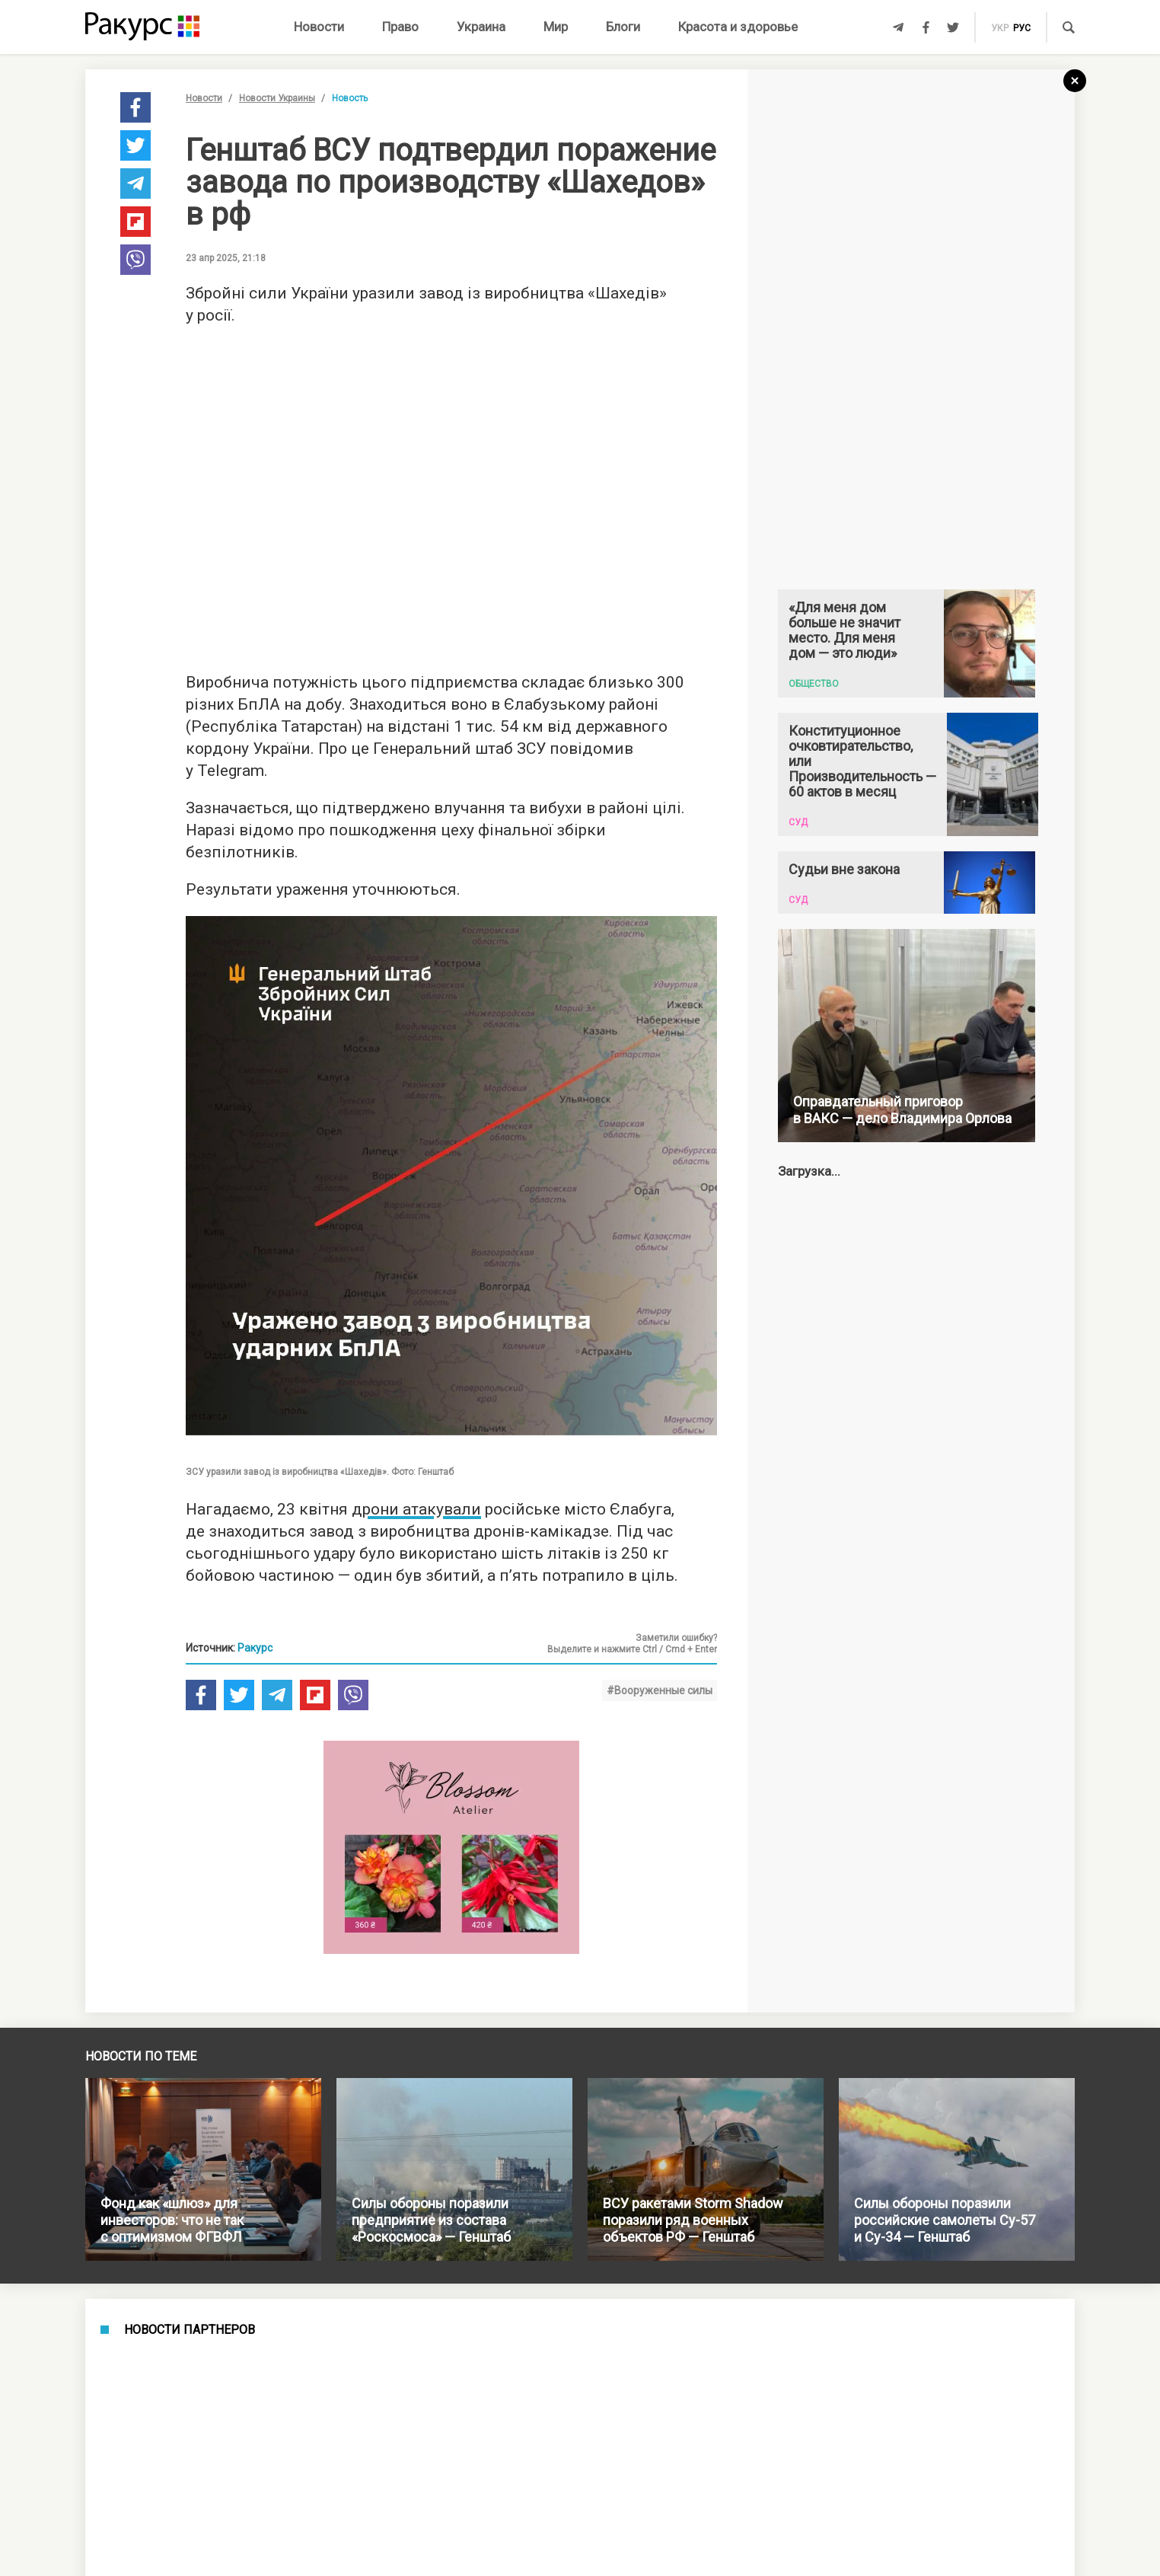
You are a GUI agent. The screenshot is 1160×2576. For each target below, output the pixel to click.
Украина (481, 26)
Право (400, 26)
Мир (555, 26)
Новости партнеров (189, 2330)
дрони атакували (416, 1509)
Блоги (623, 26)
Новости (319, 26)
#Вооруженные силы (659, 1690)
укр (1000, 28)
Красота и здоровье (738, 26)
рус (1022, 28)
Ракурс (254, 1648)
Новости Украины (277, 98)
